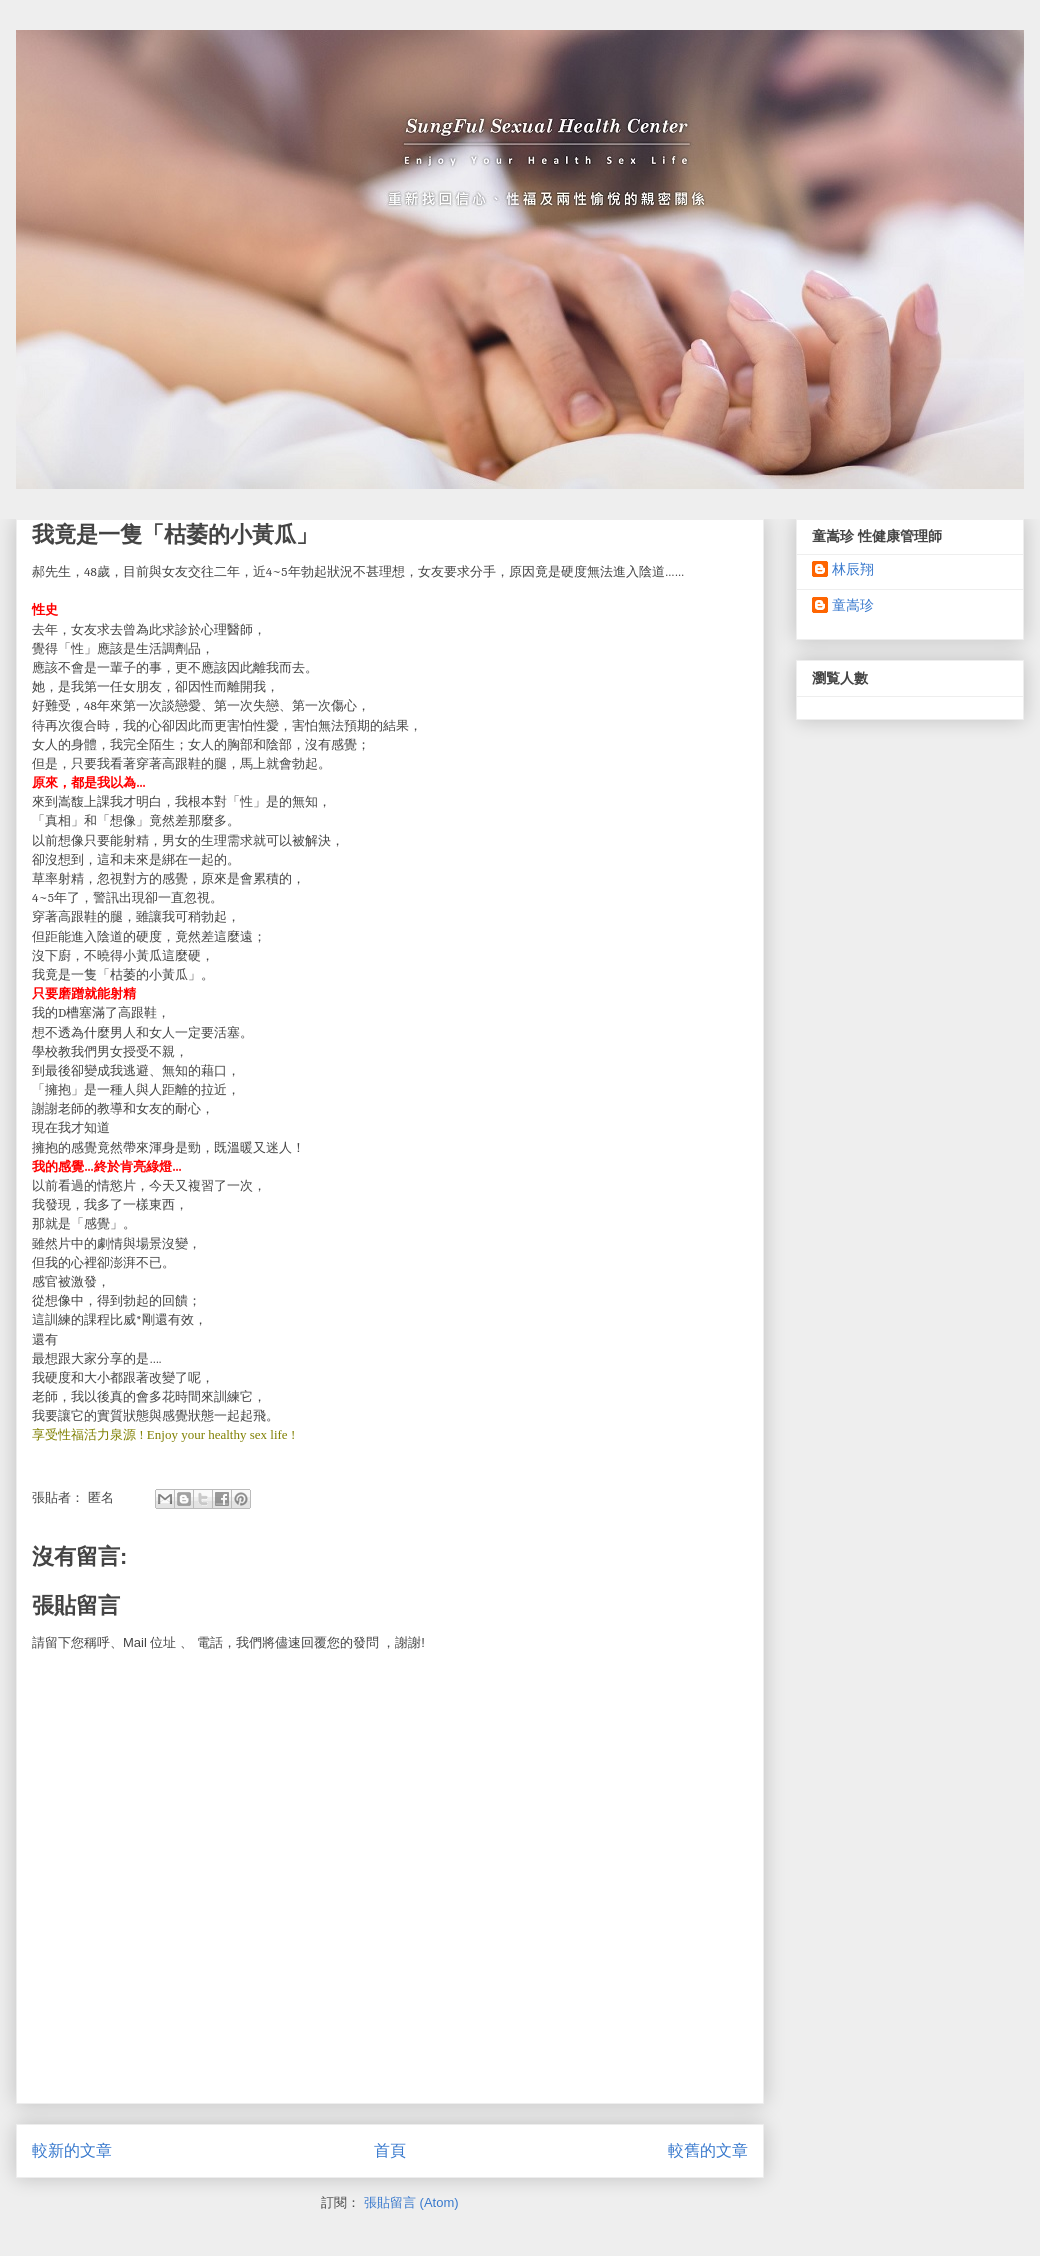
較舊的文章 (708, 2150)
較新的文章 (72, 2150)
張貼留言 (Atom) (411, 2202)
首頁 (390, 2150)
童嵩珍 (853, 605)
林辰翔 (853, 569)
